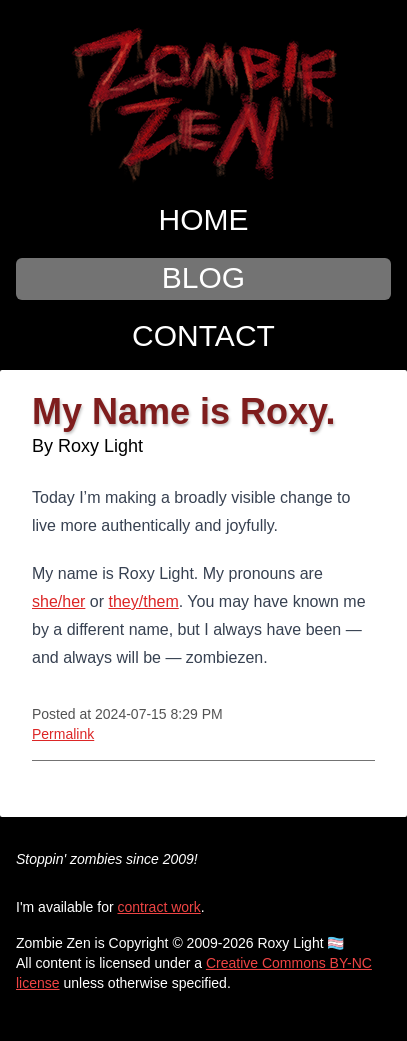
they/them (144, 601)
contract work (159, 907)
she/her (58, 601)
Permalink (63, 734)
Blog (203, 277)
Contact (203, 335)
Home (204, 219)
